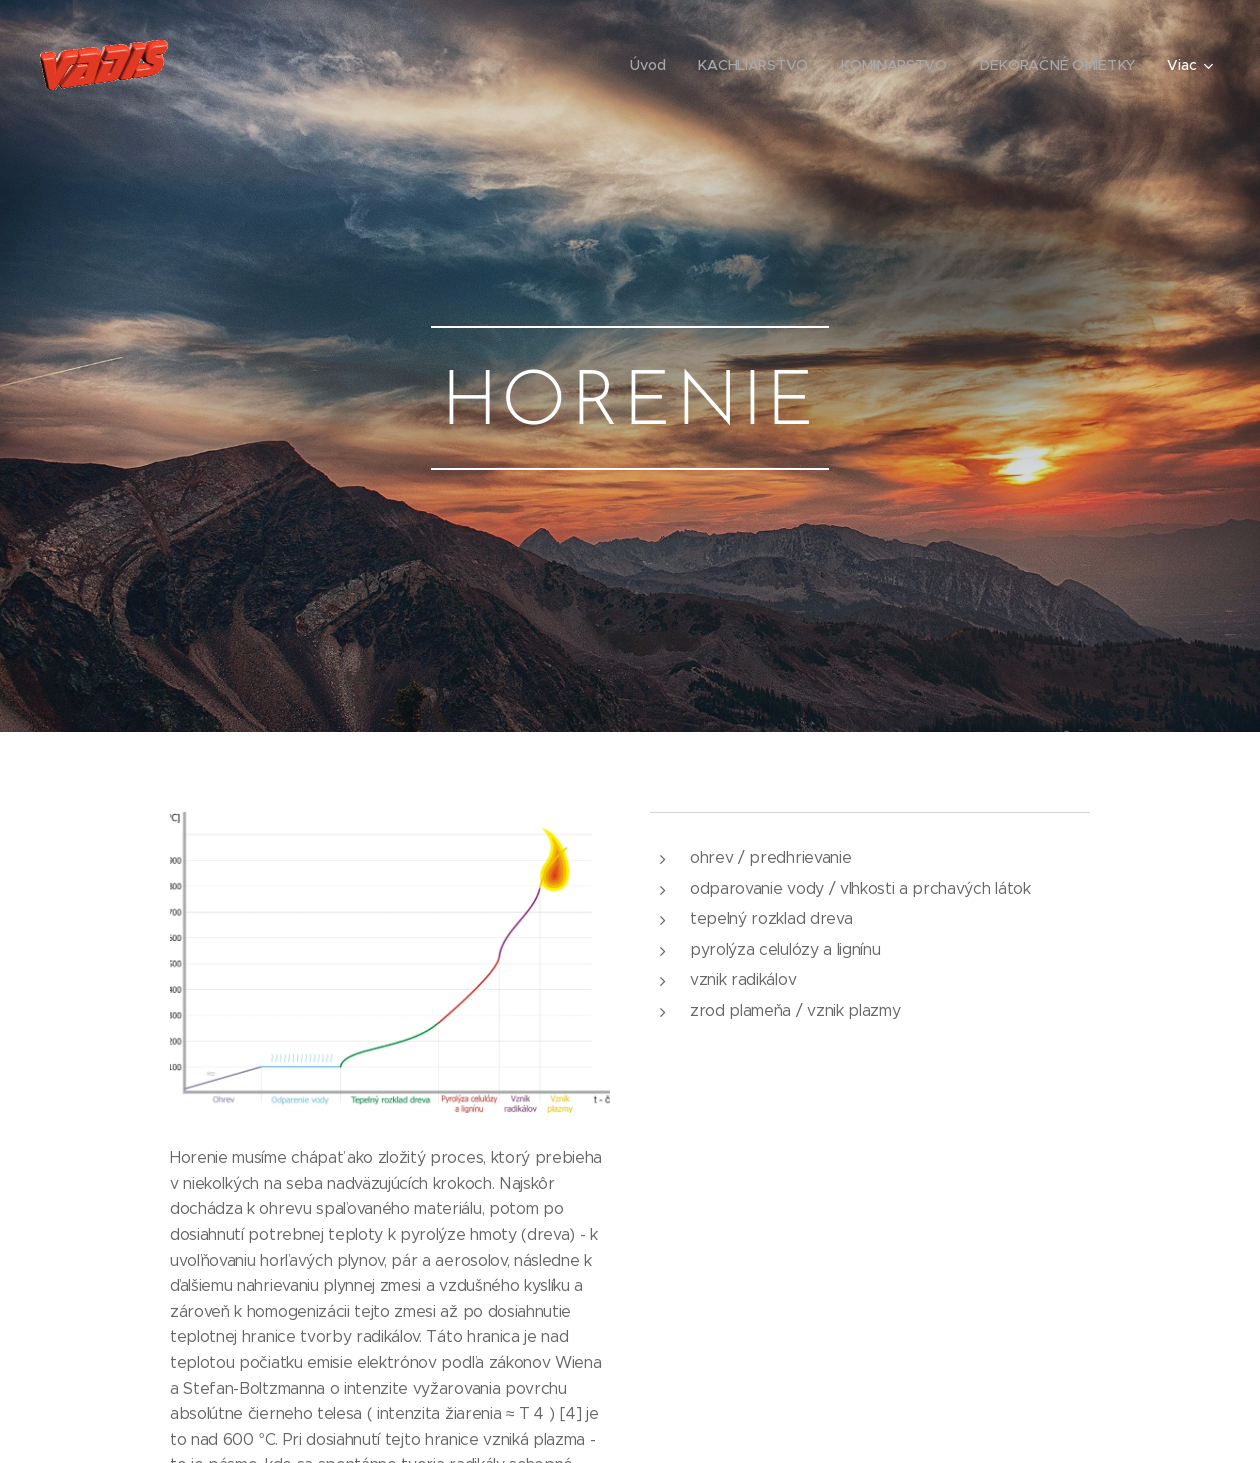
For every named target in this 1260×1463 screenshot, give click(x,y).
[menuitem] (653, 65)
